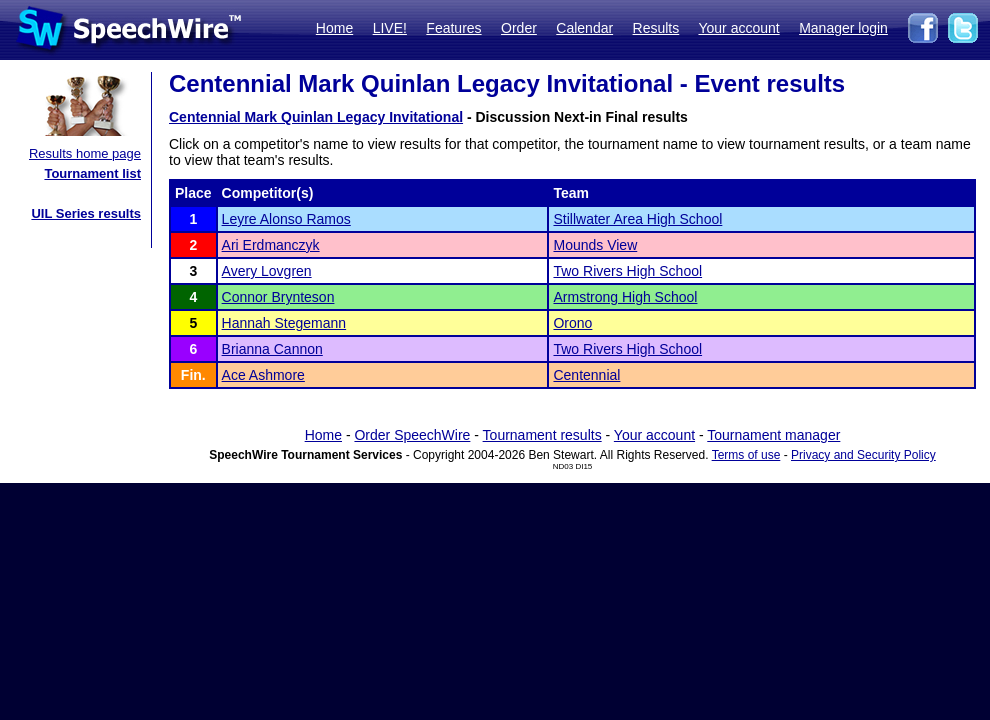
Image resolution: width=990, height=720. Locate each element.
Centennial (586, 375)
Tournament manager (773, 435)
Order (519, 28)
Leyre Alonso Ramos (286, 219)
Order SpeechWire (412, 435)
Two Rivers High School (627, 271)
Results (656, 28)
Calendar (584, 28)
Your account (738, 28)
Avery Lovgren (267, 271)
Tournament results (542, 435)
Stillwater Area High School (637, 219)
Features (453, 28)
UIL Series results (86, 213)
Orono (572, 323)
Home (334, 28)
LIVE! (390, 28)
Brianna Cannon (272, 349)
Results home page (85, 153)
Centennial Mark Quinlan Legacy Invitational (316, 117)
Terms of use (746, 455)
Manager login (843, 28)
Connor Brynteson (278, 297)
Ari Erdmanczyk (271, 245)
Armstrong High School (625, 297)
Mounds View (595, 245)
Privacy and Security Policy (863, 455)
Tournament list (92, 173)
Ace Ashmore (263, 375)
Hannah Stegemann (284, 323)
